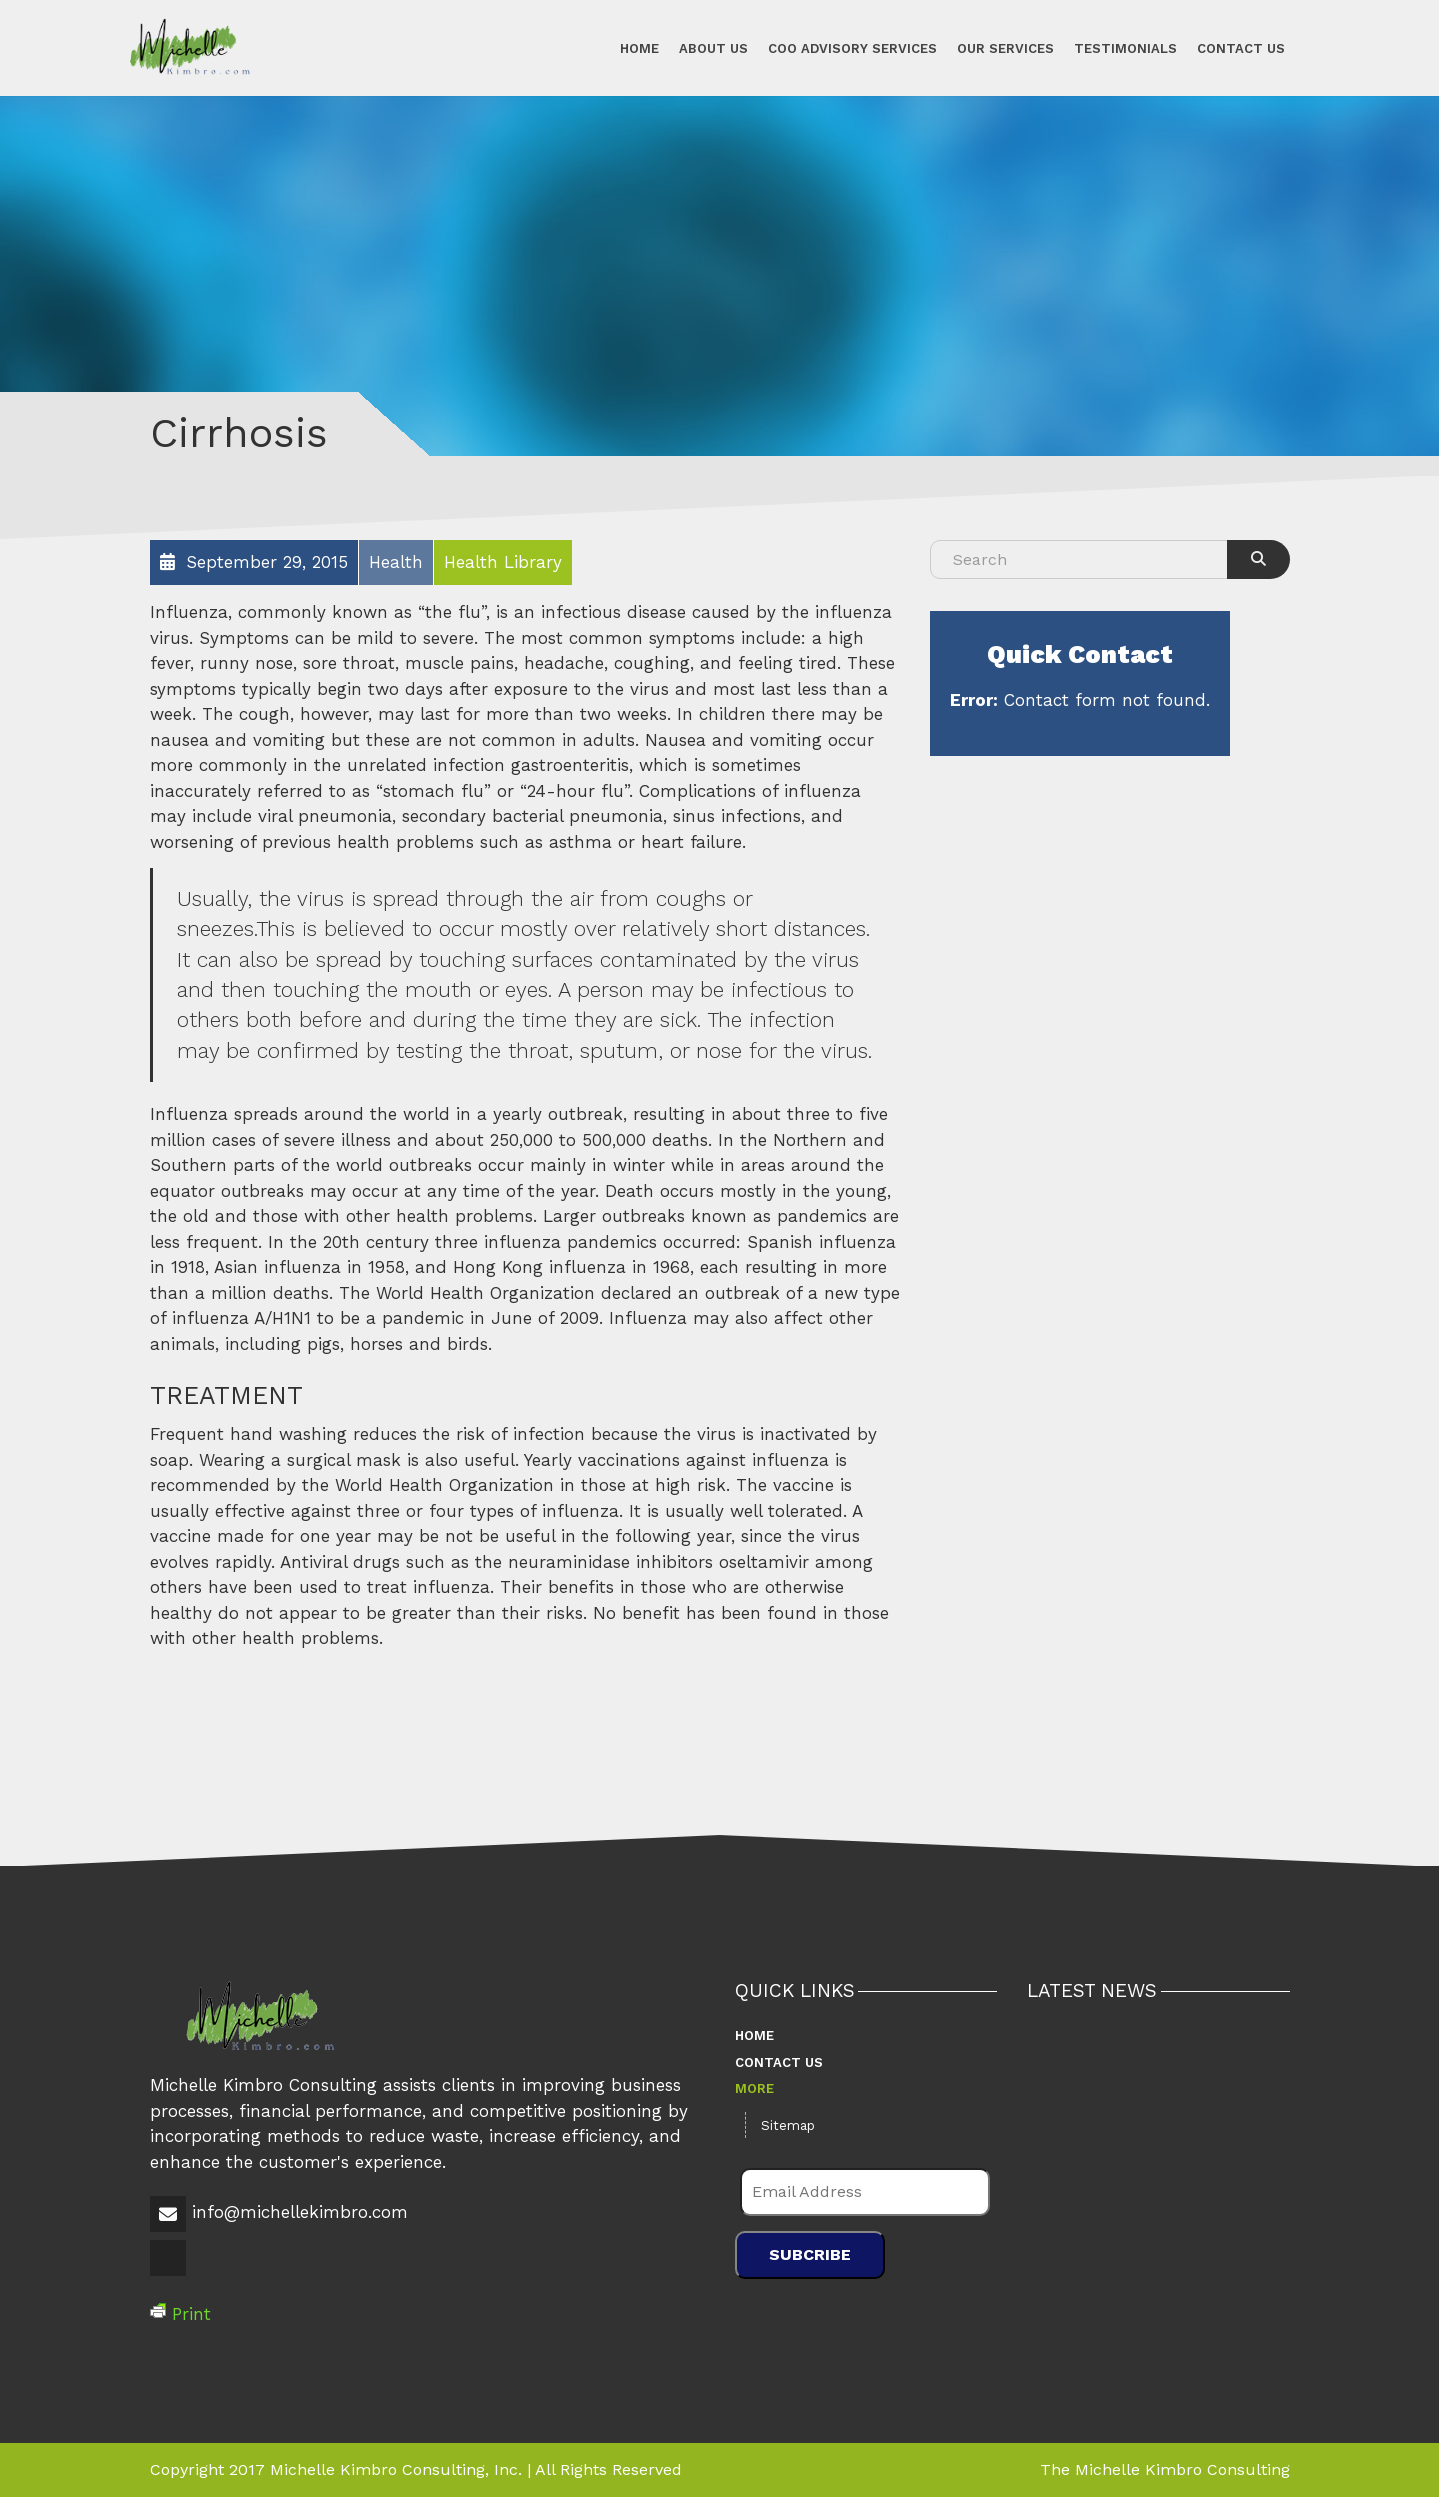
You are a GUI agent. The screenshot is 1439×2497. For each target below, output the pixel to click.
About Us (713, 47)
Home (639, 47)
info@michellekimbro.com (300, 2212)
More (754, 2088)
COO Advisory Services (852, 47)
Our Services (1005, 47)
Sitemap (788, 2125)
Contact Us (1241, 47)
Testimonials (1125, 47)
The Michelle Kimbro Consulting (1165, 2469)
